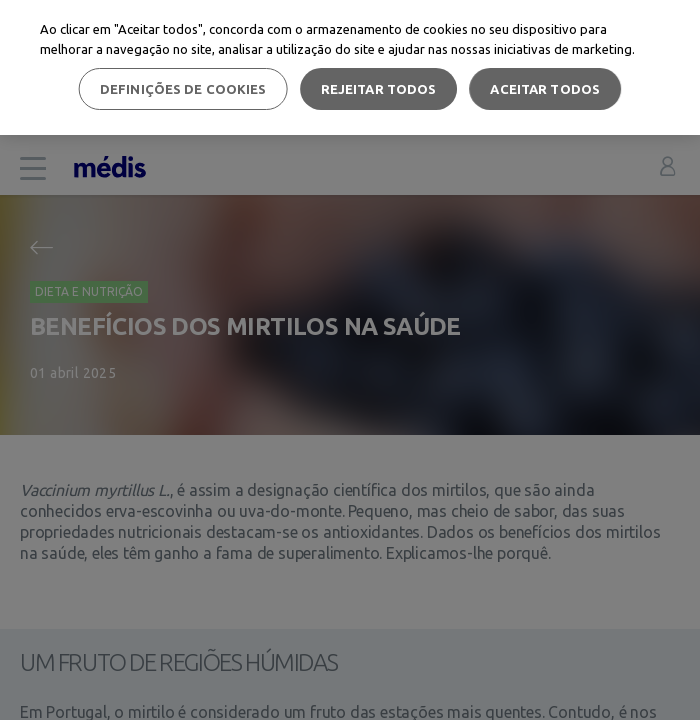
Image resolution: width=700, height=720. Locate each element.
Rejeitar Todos (379, 89)
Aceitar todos (545, 89)
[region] (350, 67)
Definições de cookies (183, 89)
